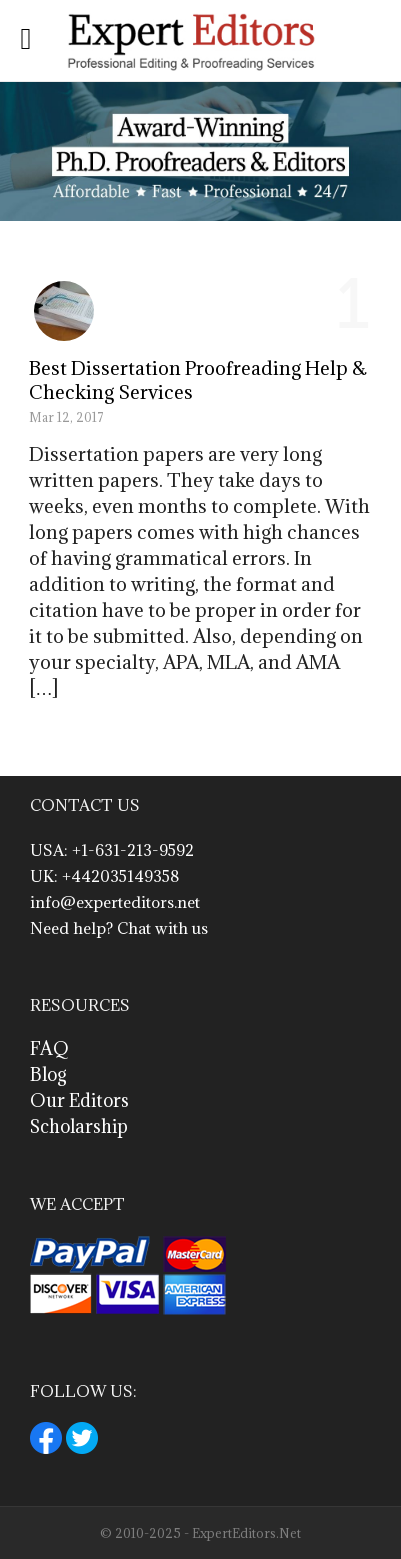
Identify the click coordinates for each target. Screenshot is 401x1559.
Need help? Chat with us (119, 928)
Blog (48, 1074)
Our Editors (79, 1100)
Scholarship (79, 1126)
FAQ (49, 1048)
